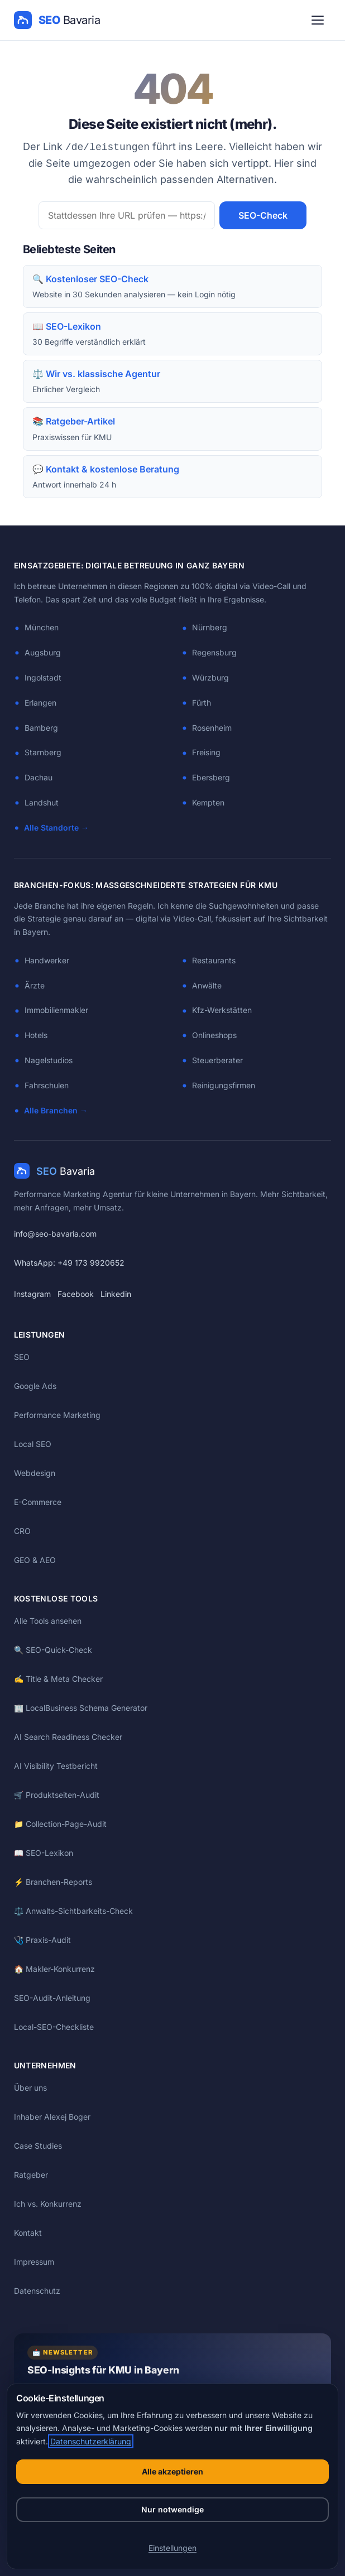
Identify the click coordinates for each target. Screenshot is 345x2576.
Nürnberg (209, 627)
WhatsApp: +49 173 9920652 (69, 1262)
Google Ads (35, 1386)
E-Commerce (37, 1502)
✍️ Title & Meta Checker (58, 1678)
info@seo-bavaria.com (55, 1233)
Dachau (38, 777)
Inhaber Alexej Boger (52, 2116)
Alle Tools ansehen (48, 1620)
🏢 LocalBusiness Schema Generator (80, 1707)
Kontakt (28, 2232)
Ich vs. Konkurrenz (48, 2203)
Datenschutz (37, 2290)
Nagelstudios (49, 1060)
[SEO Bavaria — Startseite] (57, 20)
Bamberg (41, 727)
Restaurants (214, 960)
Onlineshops (214, 1035)
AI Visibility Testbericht (56, 1766)
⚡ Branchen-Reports (53, 1882)
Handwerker (47, 960)
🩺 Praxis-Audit (42, 1940)
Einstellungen (172, 2548)
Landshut (42, 802)
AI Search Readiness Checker (68, 1737)
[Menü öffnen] (317, 20)
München (42, 627)
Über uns (30, 2087)
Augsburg (43, 652)
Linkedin (115, 1294)
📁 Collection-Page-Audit (60, 1824)
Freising (206, 752)
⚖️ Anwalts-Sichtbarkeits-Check (73, 1911)
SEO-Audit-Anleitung (52, 1998)
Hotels (36, 1035)
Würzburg (210, 677)
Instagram (32, 1294)
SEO (22, 1357)
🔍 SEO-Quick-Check (53, 1649)
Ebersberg (211, 777)
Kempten (208, 802)
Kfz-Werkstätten (222, 1010)
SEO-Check (263, 215)
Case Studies (38, 2145)
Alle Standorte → (56, 827)
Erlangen (40, 702)
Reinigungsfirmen (223, 1085)
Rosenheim (212, 727)
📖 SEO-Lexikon (43, 1853)
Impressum (34, 2261)
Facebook (76, 1294)
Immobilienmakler (56, 1010)
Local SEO (32, 1444)
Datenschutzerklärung (90, 2441)
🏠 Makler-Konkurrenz (54, 1969)
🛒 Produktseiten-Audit (56, 1795)
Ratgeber (31, 2174)
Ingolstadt (43, 677)
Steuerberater (217, 1060)
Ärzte (35, 985)
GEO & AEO (35, 1560)
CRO (22, 1531)
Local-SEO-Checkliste (54, 2027)
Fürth (201, 702)
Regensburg (214, 652)
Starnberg (43, 752)
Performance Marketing (57, 1415)
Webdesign (34, 1473)
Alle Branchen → (56, 1110)
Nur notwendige (172, 2509)
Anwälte (207, 985)
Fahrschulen (47, 1085)
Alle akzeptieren (172, 2471)
